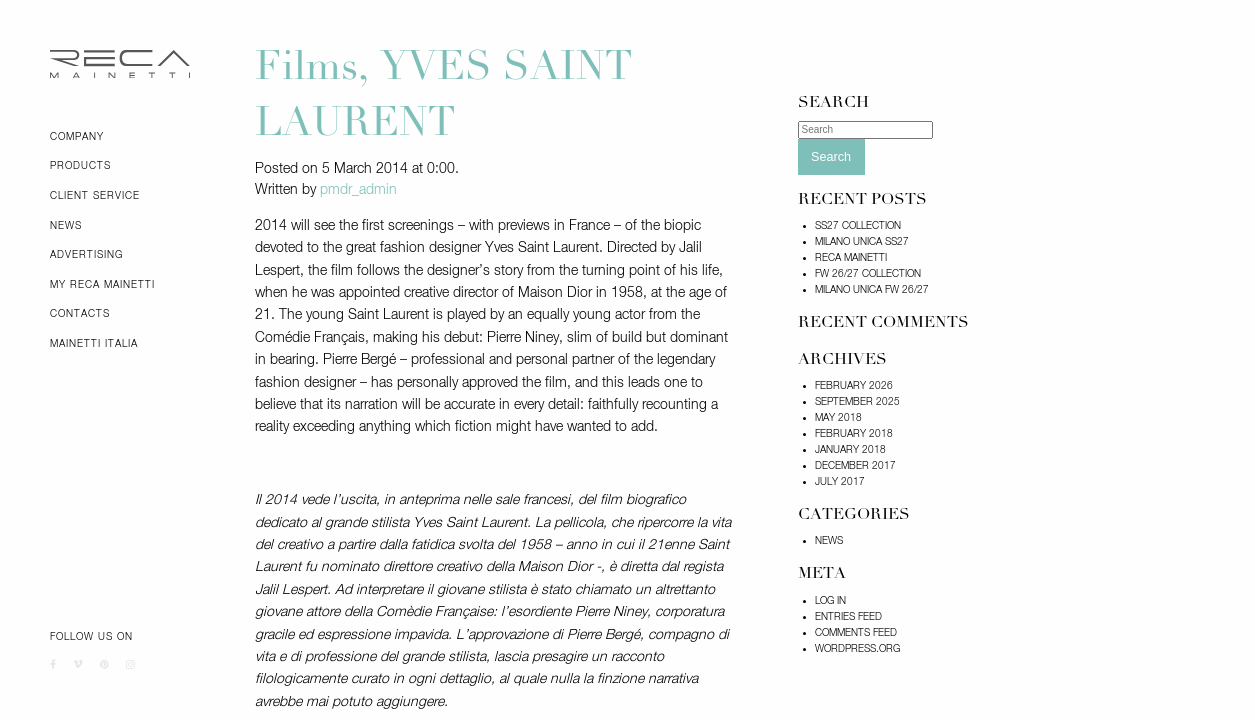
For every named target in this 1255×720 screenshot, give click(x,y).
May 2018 (838, 418)
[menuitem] (137, 137)
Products (80, 166)
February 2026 (854, 386)
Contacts (80, 314)
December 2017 (855, 466)
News (66, 226)
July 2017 (840, 482)
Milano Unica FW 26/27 (872, 290)
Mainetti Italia (94, 344)
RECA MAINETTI (851, 258)
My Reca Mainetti (102, 285)
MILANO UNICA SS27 (862, 242)
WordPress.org (857, 649)
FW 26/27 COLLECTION (868, 274)
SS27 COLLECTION (858, 226)
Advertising (86, 255)
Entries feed (848, 617)
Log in (830, 601)
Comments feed (856, 633)
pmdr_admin (358, 190)
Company (77, 137)
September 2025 (857, 402)
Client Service (95, 196)
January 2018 (850, 450)
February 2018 (854, 434)
